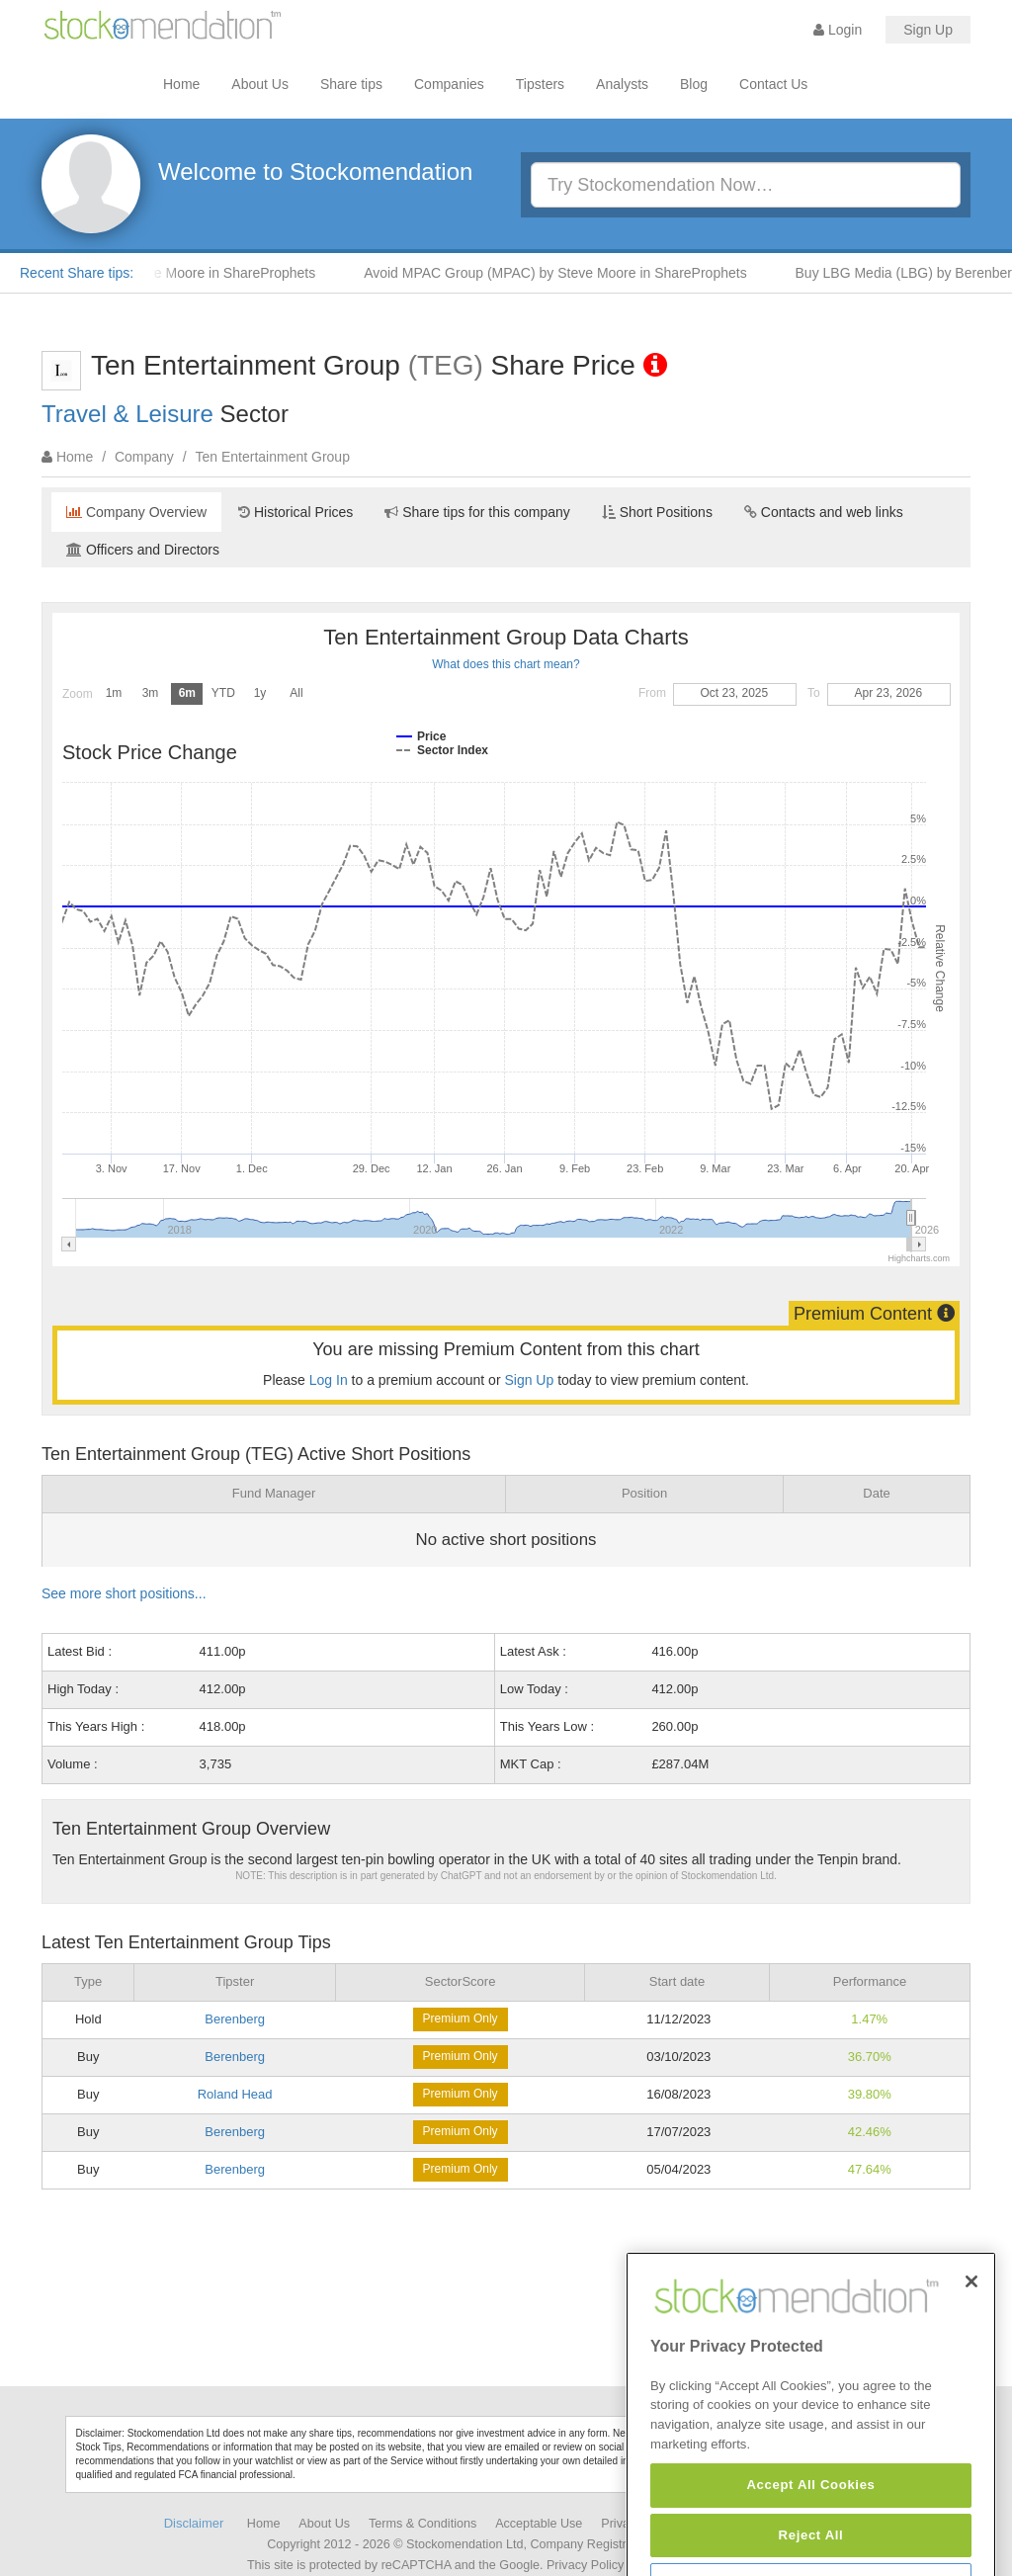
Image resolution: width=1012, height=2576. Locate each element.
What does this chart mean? (505, 664)
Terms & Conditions (422, 2524)
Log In (328, 1380)
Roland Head (235, 2094)
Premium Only (460, 2018)
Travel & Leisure (127, 413)
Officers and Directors (142, 550)
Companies (449, 84)
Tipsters (540, 84)
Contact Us (773, 84)
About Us (260, 84)
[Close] (971, 2336)
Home (181, 84)
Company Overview (136, 512)
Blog (694, 84)
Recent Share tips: (76, 273)
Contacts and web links (823, 512)
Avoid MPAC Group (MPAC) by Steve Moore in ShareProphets (565, 273)
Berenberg (235, 2019)
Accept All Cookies (810, 2540)
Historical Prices (295, 512)
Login (837, 30)
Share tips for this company (477, 512)
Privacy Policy (585, 2565)
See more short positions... (124, 1593)
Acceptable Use (538, 2524)
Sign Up (928, 30)
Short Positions (657, 512)
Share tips (351, 84)
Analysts (622, 84)
